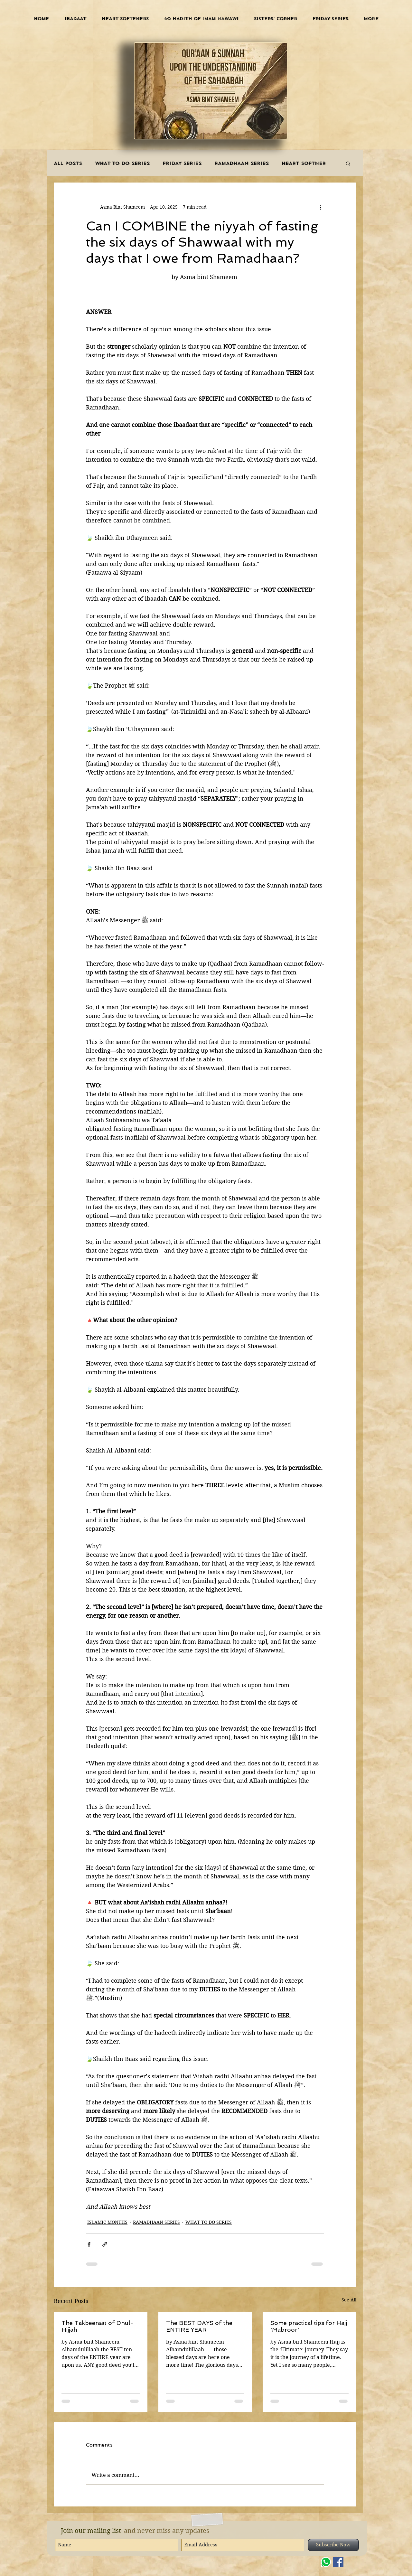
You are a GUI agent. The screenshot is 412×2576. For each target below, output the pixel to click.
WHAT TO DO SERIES (122, 163)
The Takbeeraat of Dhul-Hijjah (97, 2326)
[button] (75, 18)
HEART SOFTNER (304, 163)
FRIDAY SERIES (182, 163)
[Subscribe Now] (333, 2545)
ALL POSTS (68, 163)
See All (349, 2300)
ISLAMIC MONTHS (107, 2222)
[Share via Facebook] (89, 2244)
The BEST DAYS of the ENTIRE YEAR (199, 2326)
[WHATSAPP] (326, 2562)
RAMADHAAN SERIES (241, 163)
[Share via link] (105, 2244)
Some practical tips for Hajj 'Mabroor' (308, 2326)
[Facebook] (338, 2562)
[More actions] (320, 207)
